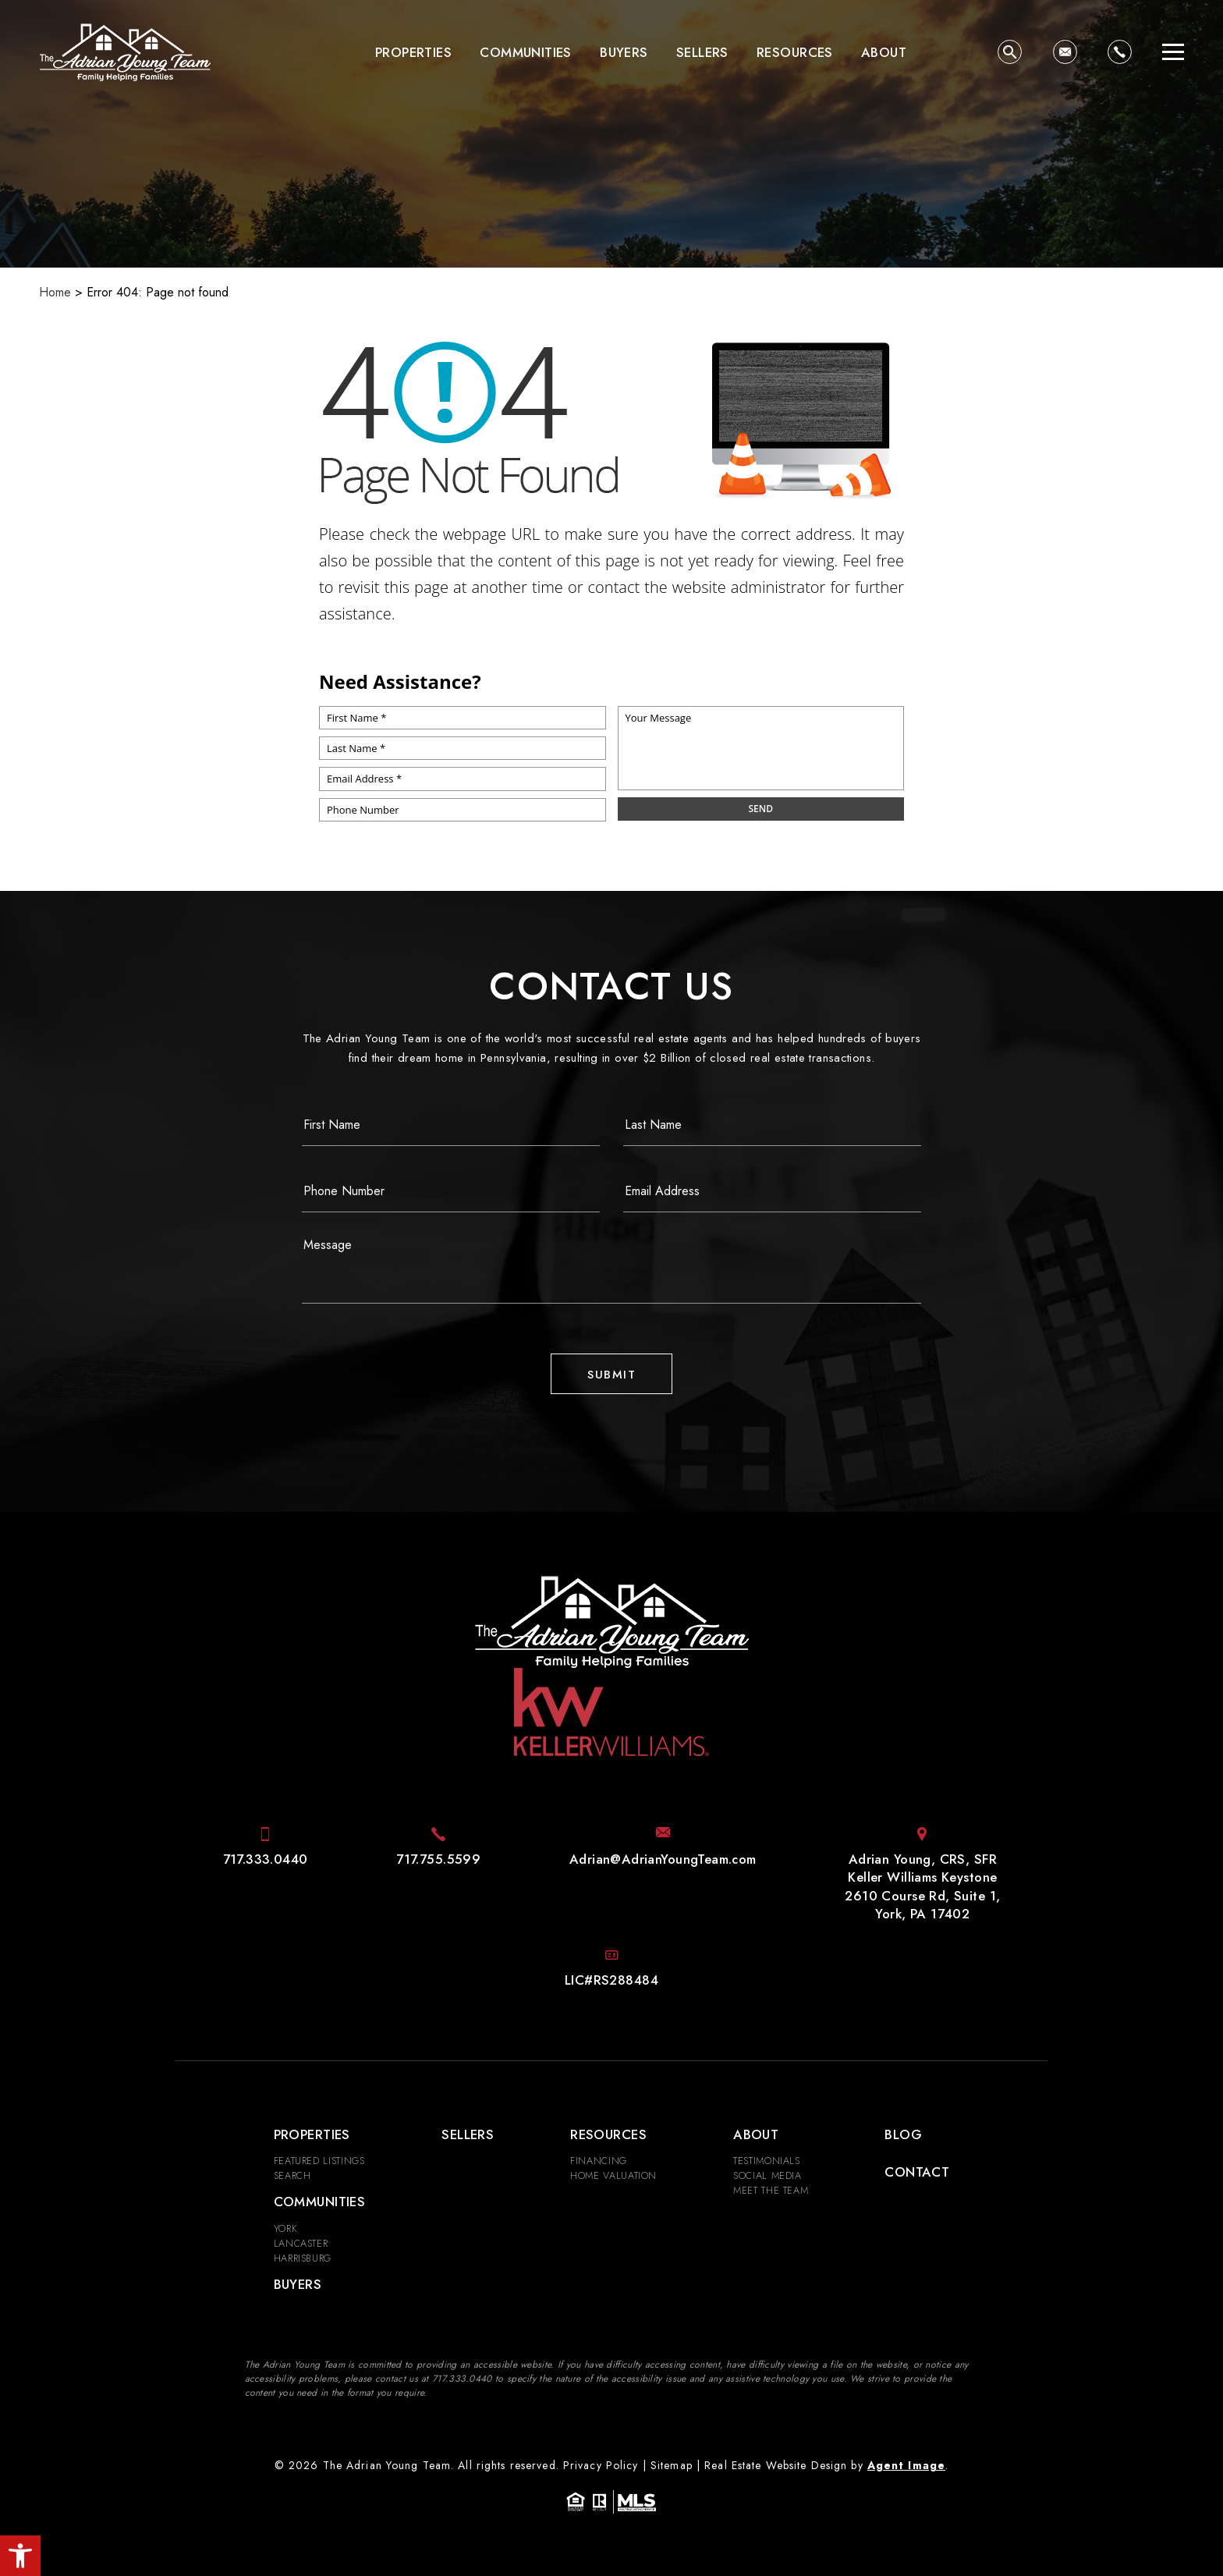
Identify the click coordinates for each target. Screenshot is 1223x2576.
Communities (526, 52)
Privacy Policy (601, 2465)
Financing (598, 2160)
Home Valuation (613, 2175)
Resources (795, 52)
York (286, 2228)
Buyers (624, 52)
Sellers (702, 52)
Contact (916, 2172)
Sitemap (671, 2465)
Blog (903, 2134)
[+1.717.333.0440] (1120, 52)
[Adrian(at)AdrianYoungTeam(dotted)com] (1065, 52)
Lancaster (301, 2243)
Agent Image (906, 2465)
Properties (413, 52)
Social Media (767, 2175)
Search (292, 2175)
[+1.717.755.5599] (438, 1859)
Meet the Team (770, 2190)
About (883, 52)
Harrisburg (302, 2258)
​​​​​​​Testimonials (766, 2160)
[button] (20, 2555)
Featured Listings (319, 2160)
